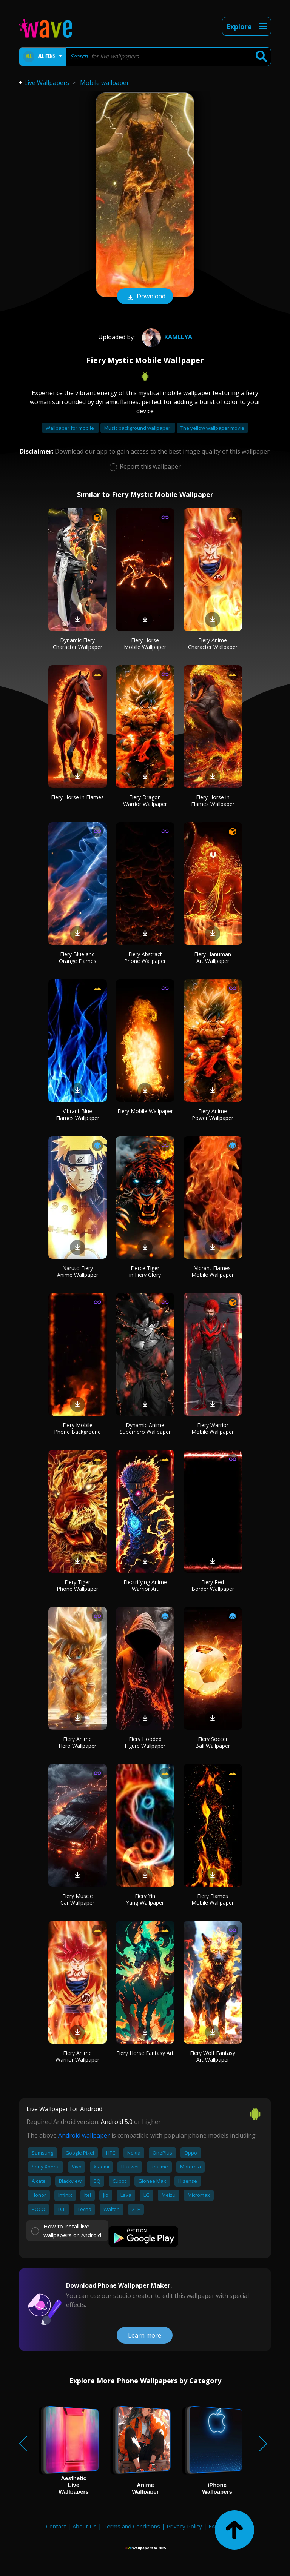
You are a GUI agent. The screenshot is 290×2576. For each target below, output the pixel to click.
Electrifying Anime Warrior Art (145, 1585)
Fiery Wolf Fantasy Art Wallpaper (212, 2056)
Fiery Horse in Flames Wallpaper (212, 800)
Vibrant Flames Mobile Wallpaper (212, 1271)
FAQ (213, 2526)
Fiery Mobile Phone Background (77, 1428)
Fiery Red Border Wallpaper (212, 1585)
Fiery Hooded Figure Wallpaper (145, 1742)
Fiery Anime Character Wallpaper (213, 644)
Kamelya (166, 337)
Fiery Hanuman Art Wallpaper (212, 957)
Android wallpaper (84, 2135)
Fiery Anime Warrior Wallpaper (77, 2056)
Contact (56, 2526)
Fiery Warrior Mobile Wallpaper (212, 1428)
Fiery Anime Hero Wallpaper (77, 1742)
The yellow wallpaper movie (212, 427)
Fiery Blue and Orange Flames (77, 957)
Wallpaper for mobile (70, 427)
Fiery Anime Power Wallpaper (212, 1114)
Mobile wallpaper (104, 82)
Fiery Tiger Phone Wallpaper (77, 1585)
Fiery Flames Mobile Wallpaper (212, 1899)
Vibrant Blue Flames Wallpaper (77, 1114)
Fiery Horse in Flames (77, 797)
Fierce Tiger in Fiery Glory (145, 1271)
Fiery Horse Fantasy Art (145, 2052)
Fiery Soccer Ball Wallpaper (212, 1742)
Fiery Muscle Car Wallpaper (77, 1899)
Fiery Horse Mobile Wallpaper (145, 644)
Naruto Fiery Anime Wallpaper (77, 1271)
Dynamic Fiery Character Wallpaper (77, 644)
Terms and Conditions (131, 2526)
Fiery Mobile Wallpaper (145, 1111)
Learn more (144, 2335)
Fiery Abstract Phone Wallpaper (145, 957)
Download (145, 297)
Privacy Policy (184, 2526)
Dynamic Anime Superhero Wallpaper (145, 1428)
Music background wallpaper (137, 427)
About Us (84, 2526)
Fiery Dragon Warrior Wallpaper (145, 800)
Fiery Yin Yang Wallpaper (145, 1899)
